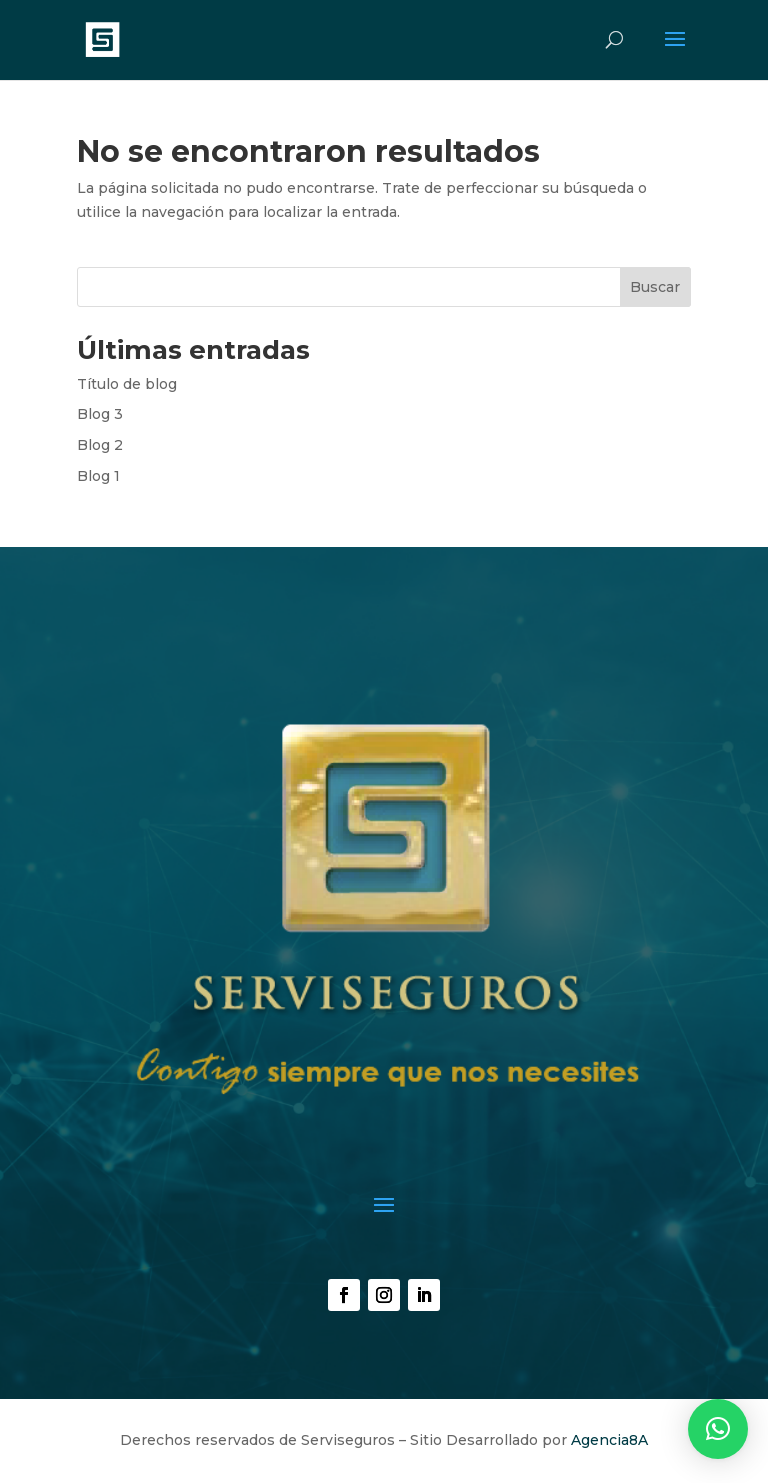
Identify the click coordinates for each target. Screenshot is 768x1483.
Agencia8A (609, 1440)
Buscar (655, 287)
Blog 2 (100, 445)
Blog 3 (100, 414)
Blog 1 (98, 476)
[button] (718, 1429)
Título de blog (127, 384)
